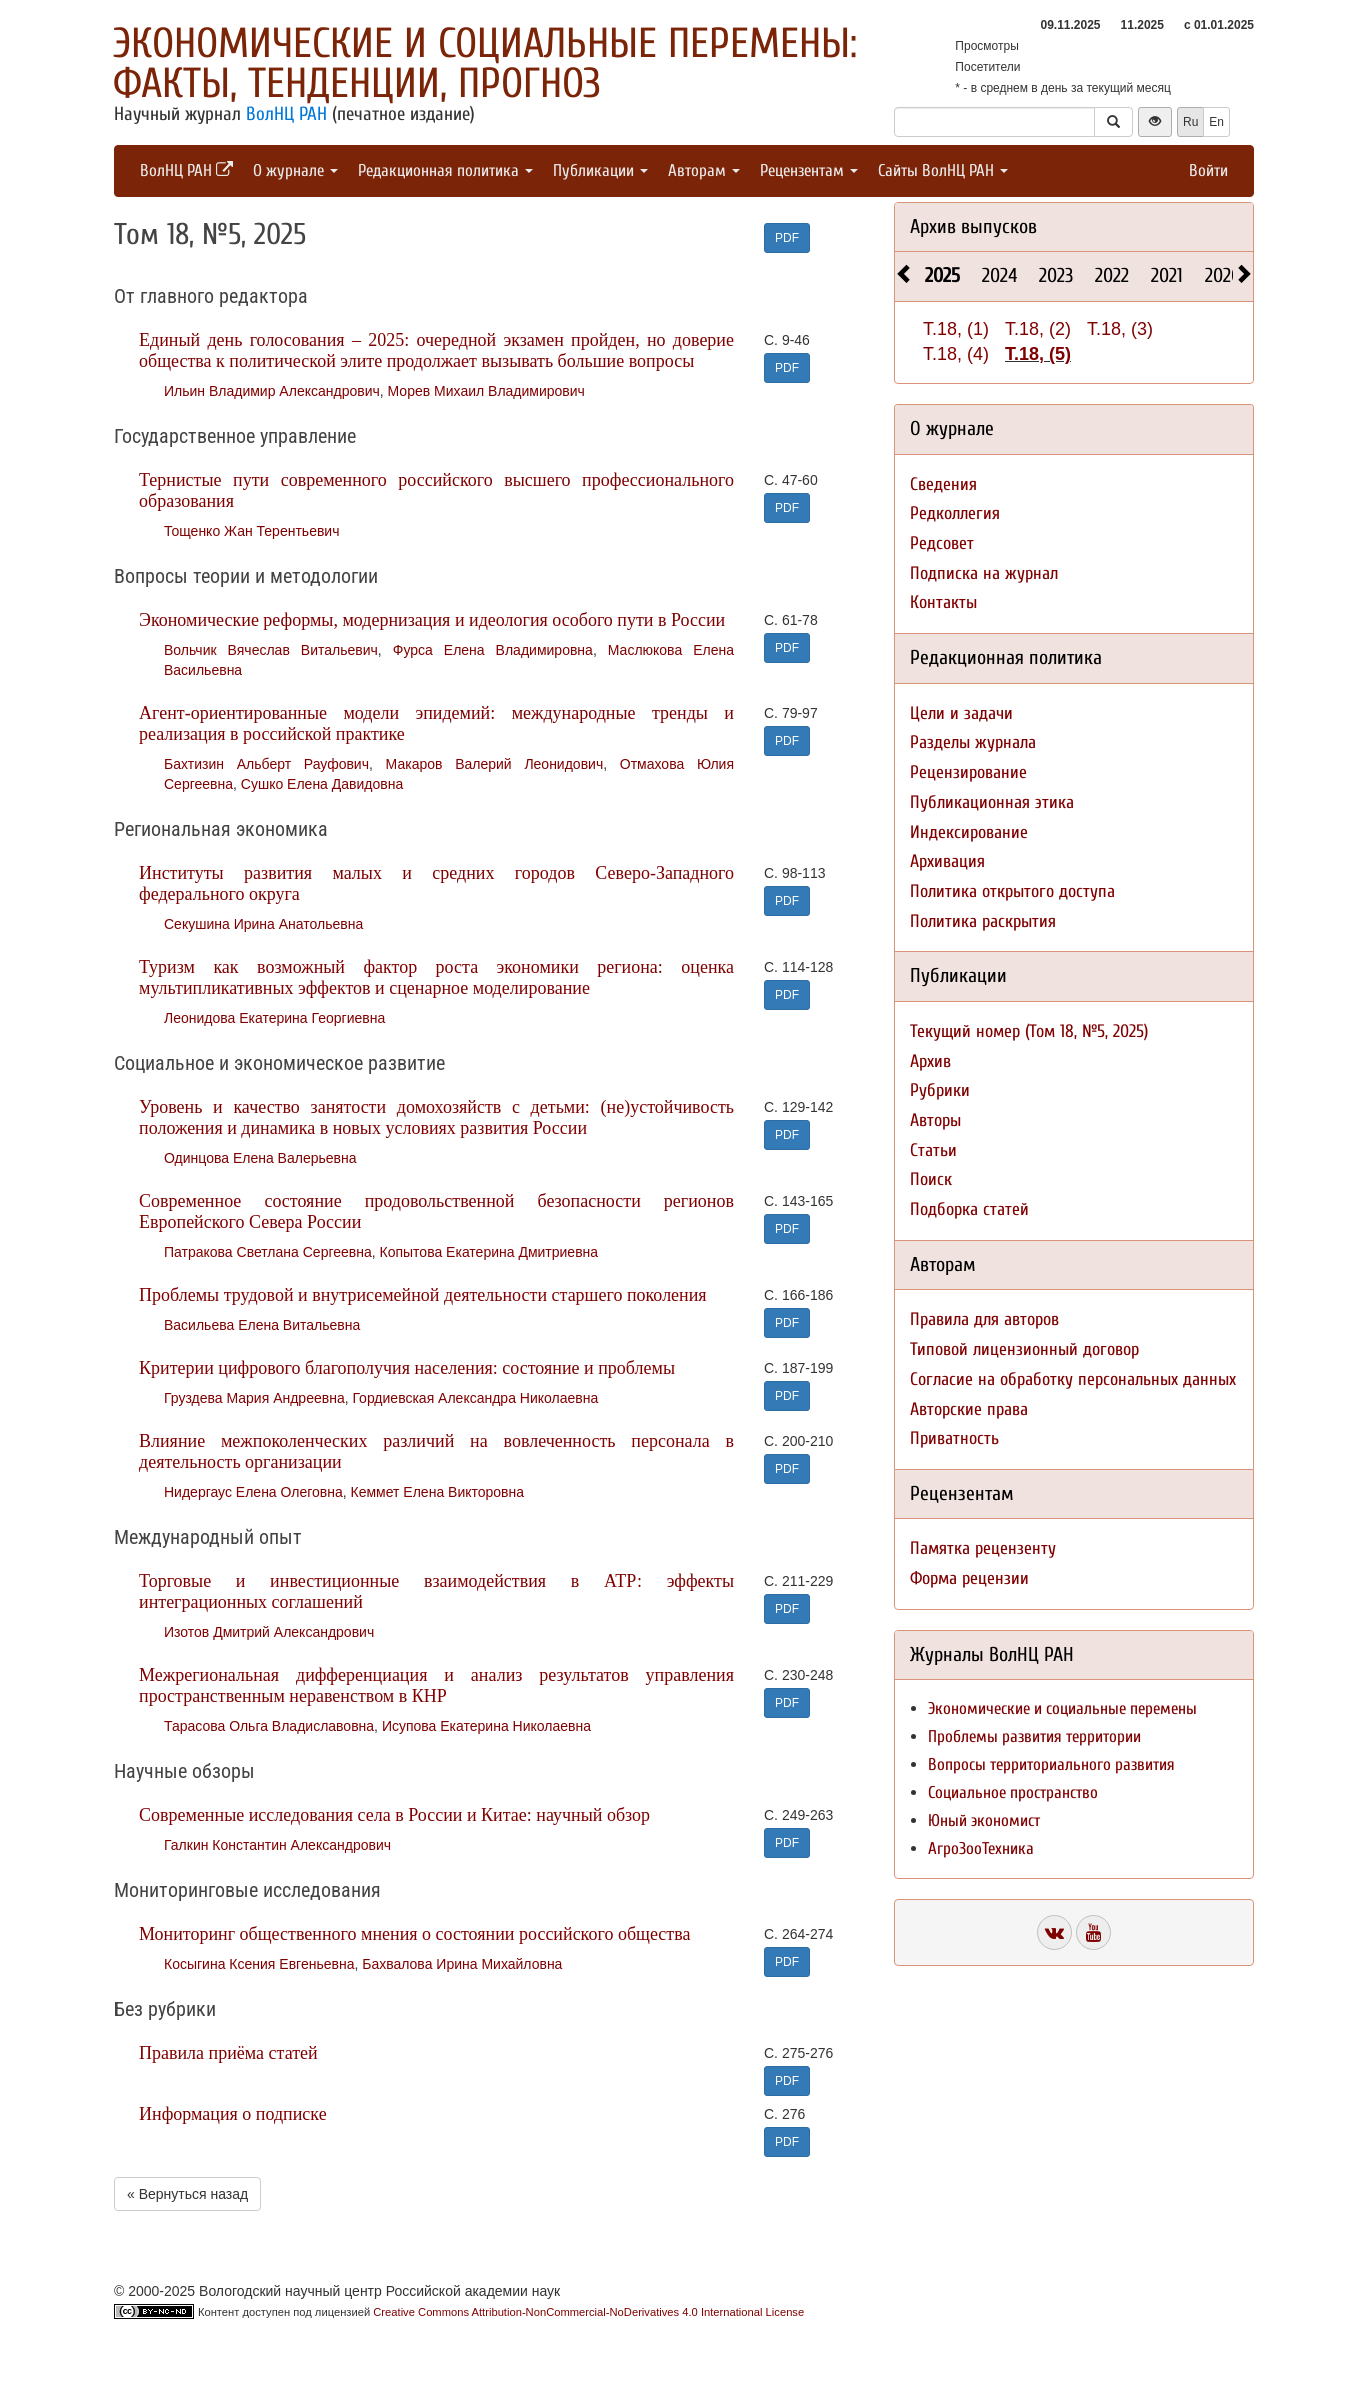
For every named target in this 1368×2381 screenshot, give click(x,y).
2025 (942, 275)
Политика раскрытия (983, 921)
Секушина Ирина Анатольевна (263, 924)
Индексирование (969, 832)
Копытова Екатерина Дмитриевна (489, 1252)
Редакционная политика (445, 170)
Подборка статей (969, 1209)
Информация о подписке (233, 2114)
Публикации (600, 170)
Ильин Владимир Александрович (272, 391)
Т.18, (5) (1038, 354)
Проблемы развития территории (1034, 1736)
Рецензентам (809, 170)
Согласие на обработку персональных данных (1073, 1379)
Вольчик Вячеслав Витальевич (271, 650)
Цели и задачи (961, 713)
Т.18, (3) (1120, 329)
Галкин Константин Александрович (277, 1845)
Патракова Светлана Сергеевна (268, 1252)
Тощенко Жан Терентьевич (251, 531)
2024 (999, 275)
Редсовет (942, 543)
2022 (1112, 275)
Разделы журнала (973, 742)
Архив (930, 1061)
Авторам (704, 170)
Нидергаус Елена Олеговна (253, 1492)
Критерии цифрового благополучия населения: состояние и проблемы (407, 1368)
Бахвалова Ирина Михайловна (462, 1964)
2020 (1223, 275)
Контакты (943, 602)
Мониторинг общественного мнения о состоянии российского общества (414, 1934)
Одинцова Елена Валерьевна (260, 1158)
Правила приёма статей (228, 2053)
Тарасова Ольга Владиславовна (269, 1726)
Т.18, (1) (956, 329)
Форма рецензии (969, 1578)
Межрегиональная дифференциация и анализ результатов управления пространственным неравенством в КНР (436, 1685)
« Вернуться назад (187, 2194)
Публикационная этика (992, 802)
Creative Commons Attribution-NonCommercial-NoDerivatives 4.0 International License (588, 2312)
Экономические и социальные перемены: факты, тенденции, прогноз (485, 63)
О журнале (295, 170)
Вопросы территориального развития (1051, 1764)
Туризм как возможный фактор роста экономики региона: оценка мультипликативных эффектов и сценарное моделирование (436, 977)
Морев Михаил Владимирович (486, 391)
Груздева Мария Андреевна (254, 1398)
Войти (1208, 170)
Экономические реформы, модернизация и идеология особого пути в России (432, 620)
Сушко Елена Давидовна (322, 784)
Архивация (947, 861)
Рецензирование (968, 772)
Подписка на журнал (984, 573)
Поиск (931, 1179)
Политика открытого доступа (1012, 891)
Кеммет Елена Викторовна (438, 1492)
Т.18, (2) (1038, 329)
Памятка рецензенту (983, 1548)
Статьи (933, 1150)
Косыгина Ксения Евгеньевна (259, 1964)
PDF (787, 238)
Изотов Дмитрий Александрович (269, 1632)
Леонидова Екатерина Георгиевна (274, 1018)
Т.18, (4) (956, 354)
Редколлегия (955, 513)
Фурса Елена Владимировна (493, 650)
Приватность (954, 1438)
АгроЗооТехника (981, 1848)
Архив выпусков (973, 226)
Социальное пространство (1013, 1792)
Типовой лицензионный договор (1024, 1349)
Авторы (935, 1120)
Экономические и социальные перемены (1062, 1708)
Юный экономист (984, 1820)
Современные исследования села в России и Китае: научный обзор (394, 1815)
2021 (1167, 275)
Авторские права (969, 1409)
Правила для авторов (984, 1319)
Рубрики (940, 1090)
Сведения (943, 484)
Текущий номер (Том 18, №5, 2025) (1029, 1031)
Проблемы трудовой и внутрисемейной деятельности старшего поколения (423, 1295)
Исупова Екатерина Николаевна (486, 1726)
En (1216, 122)
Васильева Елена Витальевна (262, 1325)
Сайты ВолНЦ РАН (943, 170)
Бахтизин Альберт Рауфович (266, 764)
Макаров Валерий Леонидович (495, 764)
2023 (1056, 275)
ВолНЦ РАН (286, 114)
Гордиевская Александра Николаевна (475, 1398)
